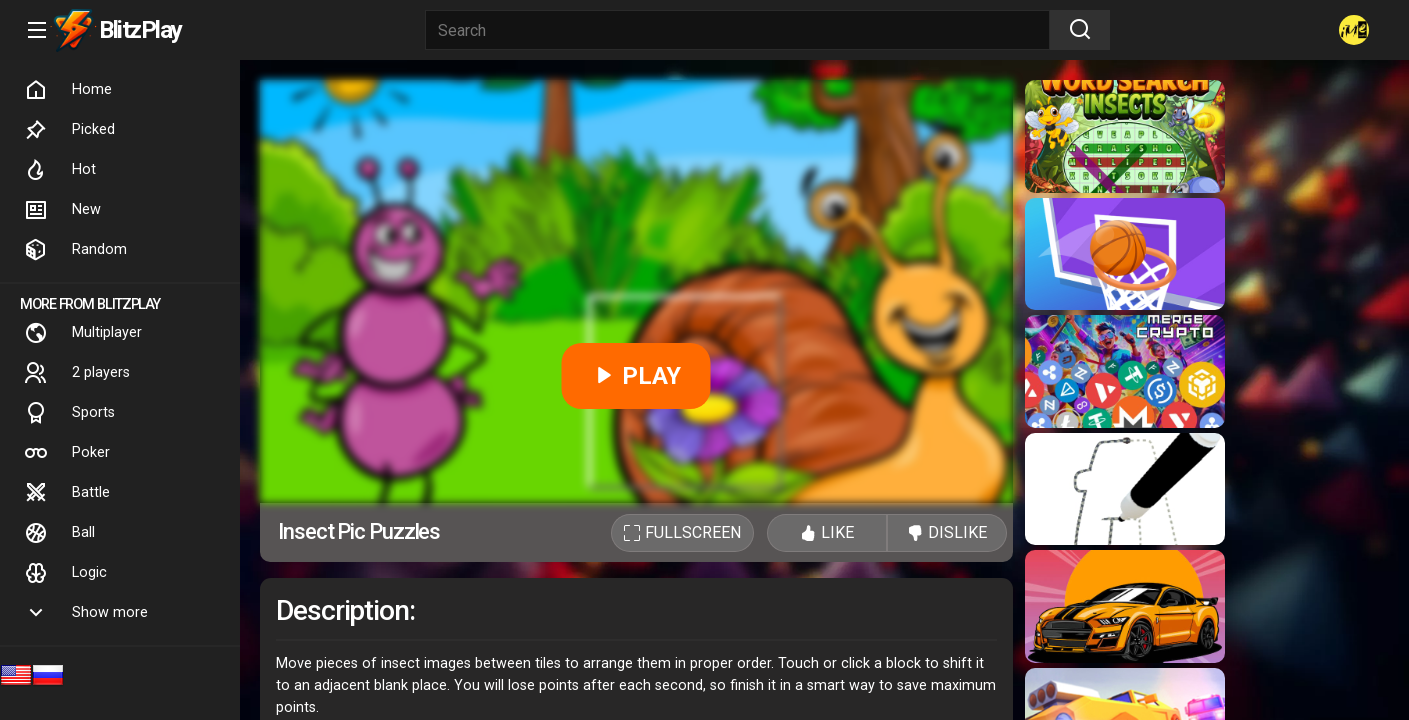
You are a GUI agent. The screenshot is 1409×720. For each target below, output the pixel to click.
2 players (77, 373)
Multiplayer (83, 333)
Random (75, 250)
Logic (65, 573)
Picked (69, 130)
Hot (60, 170)
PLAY (636, 376)
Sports (69, 413)
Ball (59, 533)
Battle (67, 493)
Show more (86, 613)
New (62, 210)
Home (68, 90)
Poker (67, 453)
